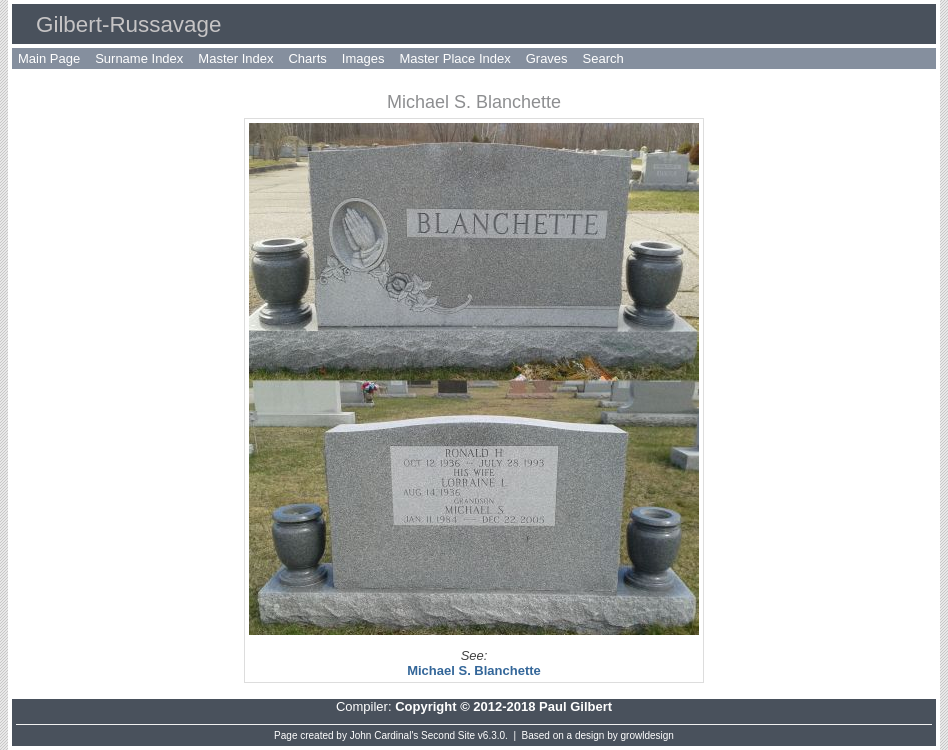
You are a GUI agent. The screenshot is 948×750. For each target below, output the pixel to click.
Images (363, 58)
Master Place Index (454, 58)
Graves (547, 58)
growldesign (647, 735)
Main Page (49, 58)
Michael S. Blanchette (474, 670)
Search (603, 58)
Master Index (235, 58)
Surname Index (139, 58)
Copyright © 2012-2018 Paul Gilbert (503, 706)
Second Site (448, 735)
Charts (307, 58)
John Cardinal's (384, 735)
